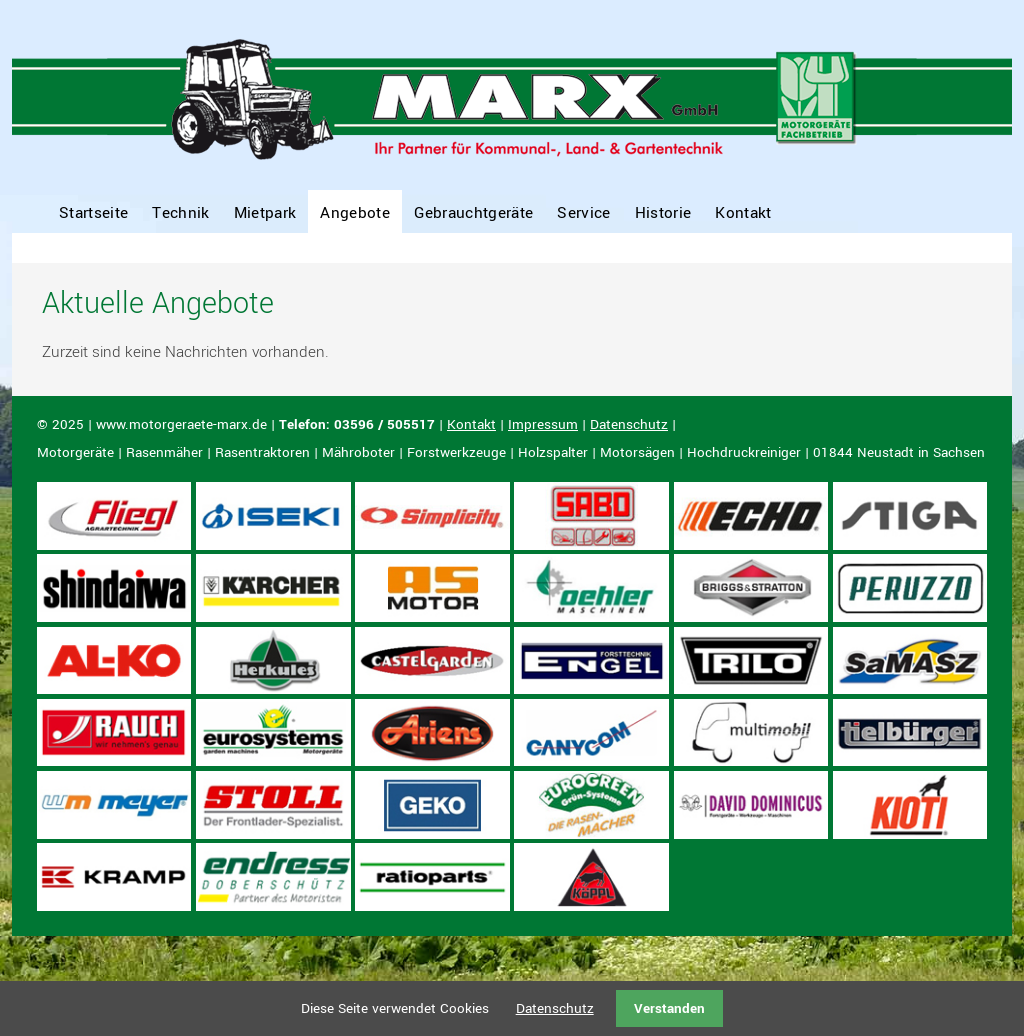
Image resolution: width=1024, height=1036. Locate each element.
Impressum (543, 424)
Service (583, 213)
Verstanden (669, 1008)
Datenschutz (629, 424)
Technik (180, 213)
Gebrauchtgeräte (473, 213)
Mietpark (265, 213)
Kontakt (743, 213)
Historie (663, 213)
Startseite (93, 213)
